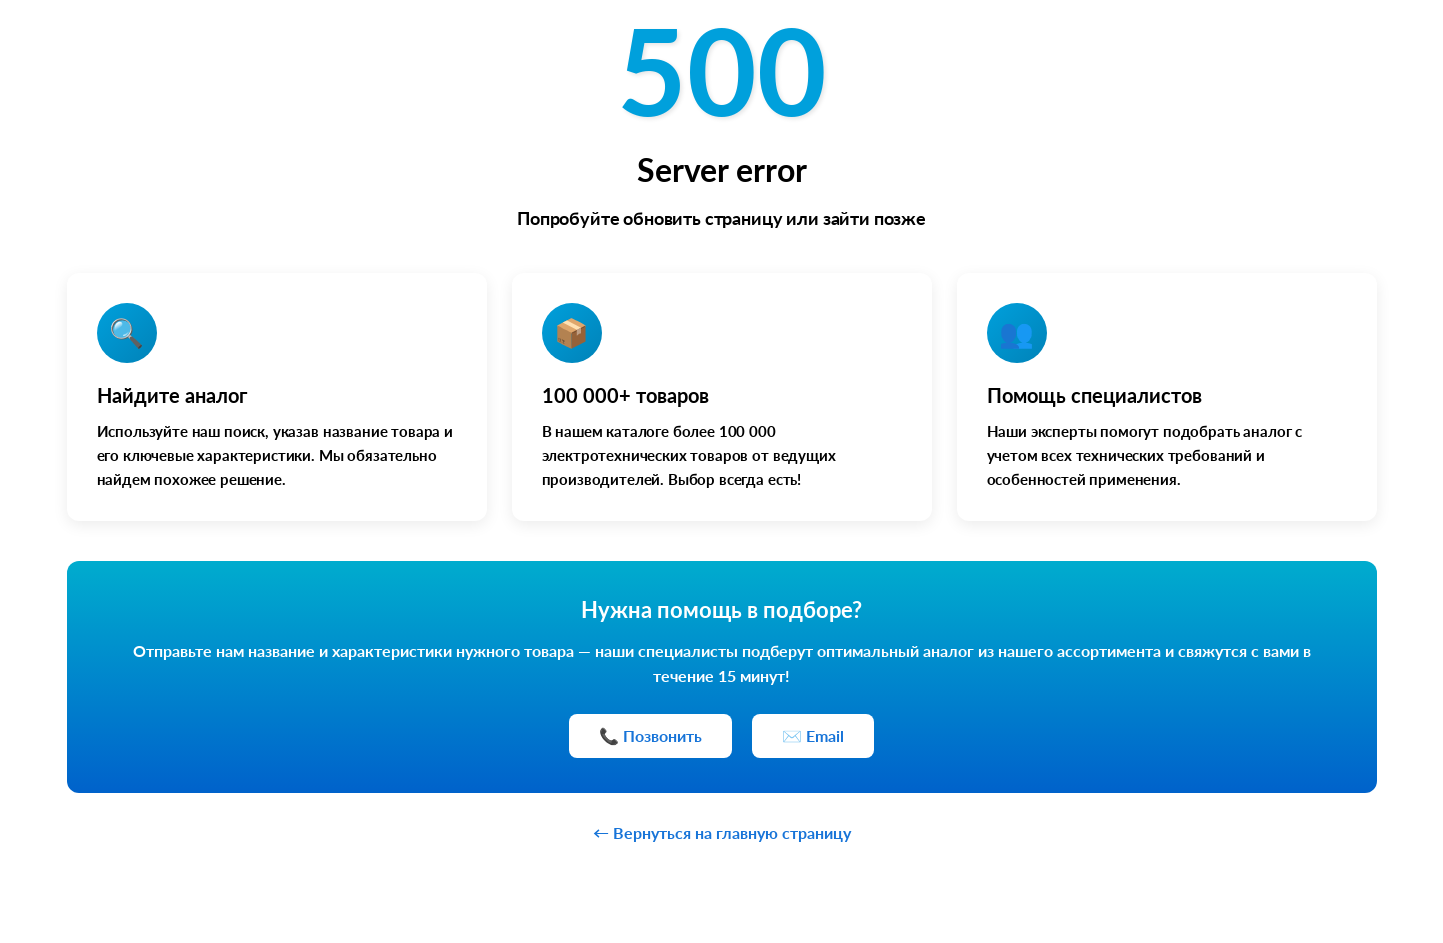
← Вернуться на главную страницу (722, 832)
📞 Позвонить (650, 735)
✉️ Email (813, 735)
